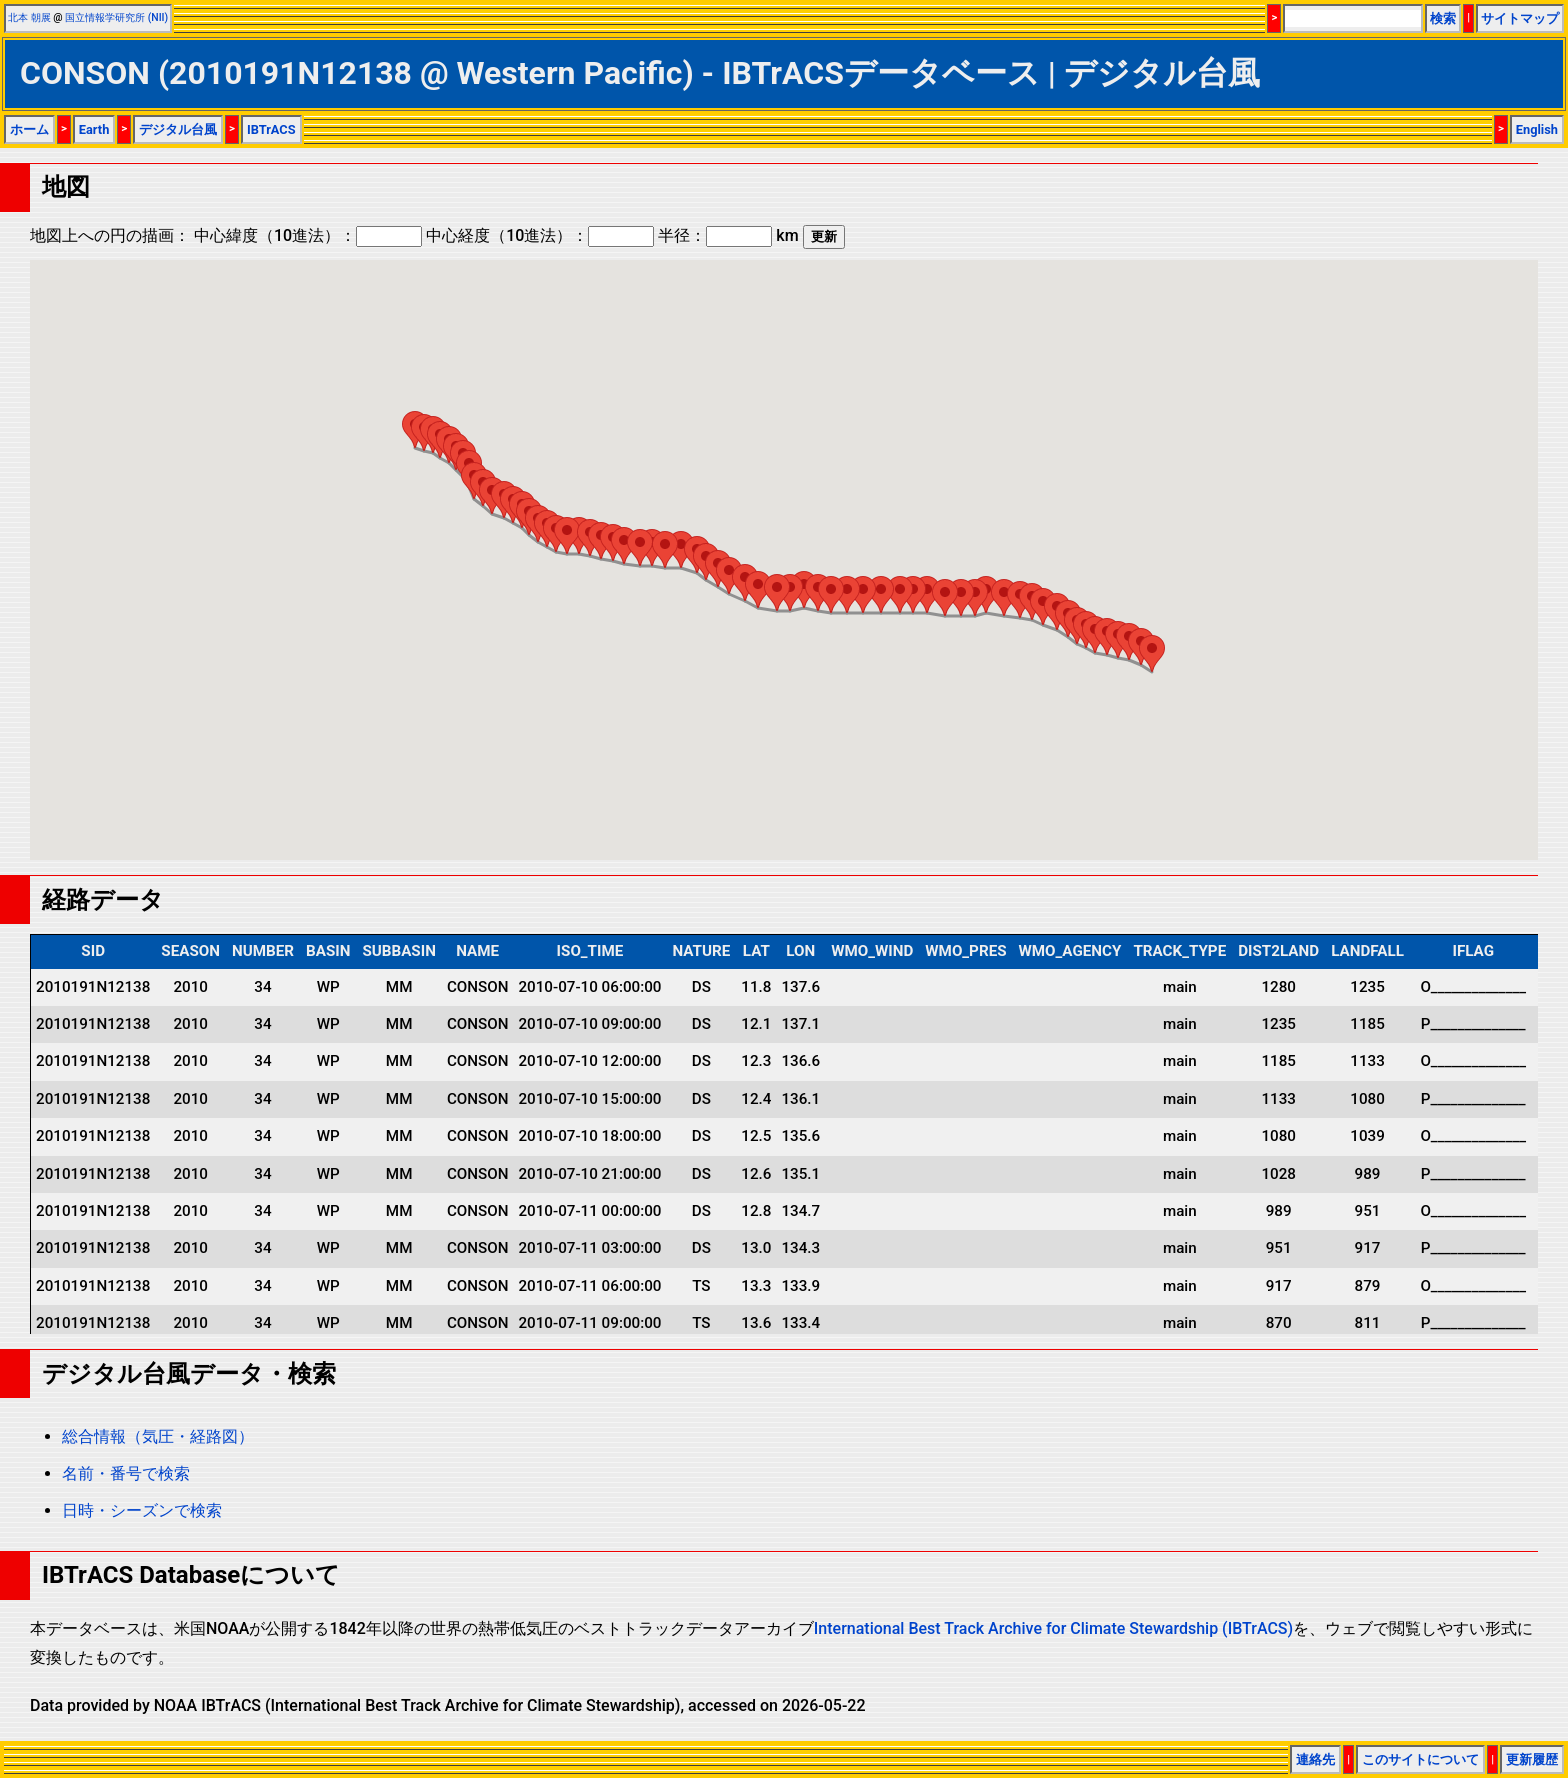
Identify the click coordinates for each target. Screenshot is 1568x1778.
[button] (1152, 653)
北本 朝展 (29, 17)
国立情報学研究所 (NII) (116, 17)
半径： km (728, 235)
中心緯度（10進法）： (308, 235)
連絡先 (1315, 1759)
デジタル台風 (178, 129)
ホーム (29, 129)
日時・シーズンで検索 (142, 1510)
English (1537, 129)
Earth (94, 129)
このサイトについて (1420, 1759)
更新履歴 (1532, 1759)
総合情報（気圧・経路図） (158, 1436)
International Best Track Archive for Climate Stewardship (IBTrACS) (1053, 1628)
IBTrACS (271, 129)
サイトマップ (1520, 18)
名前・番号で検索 (126, 1473)
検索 (1443, 18)
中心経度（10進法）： (540, 235)
